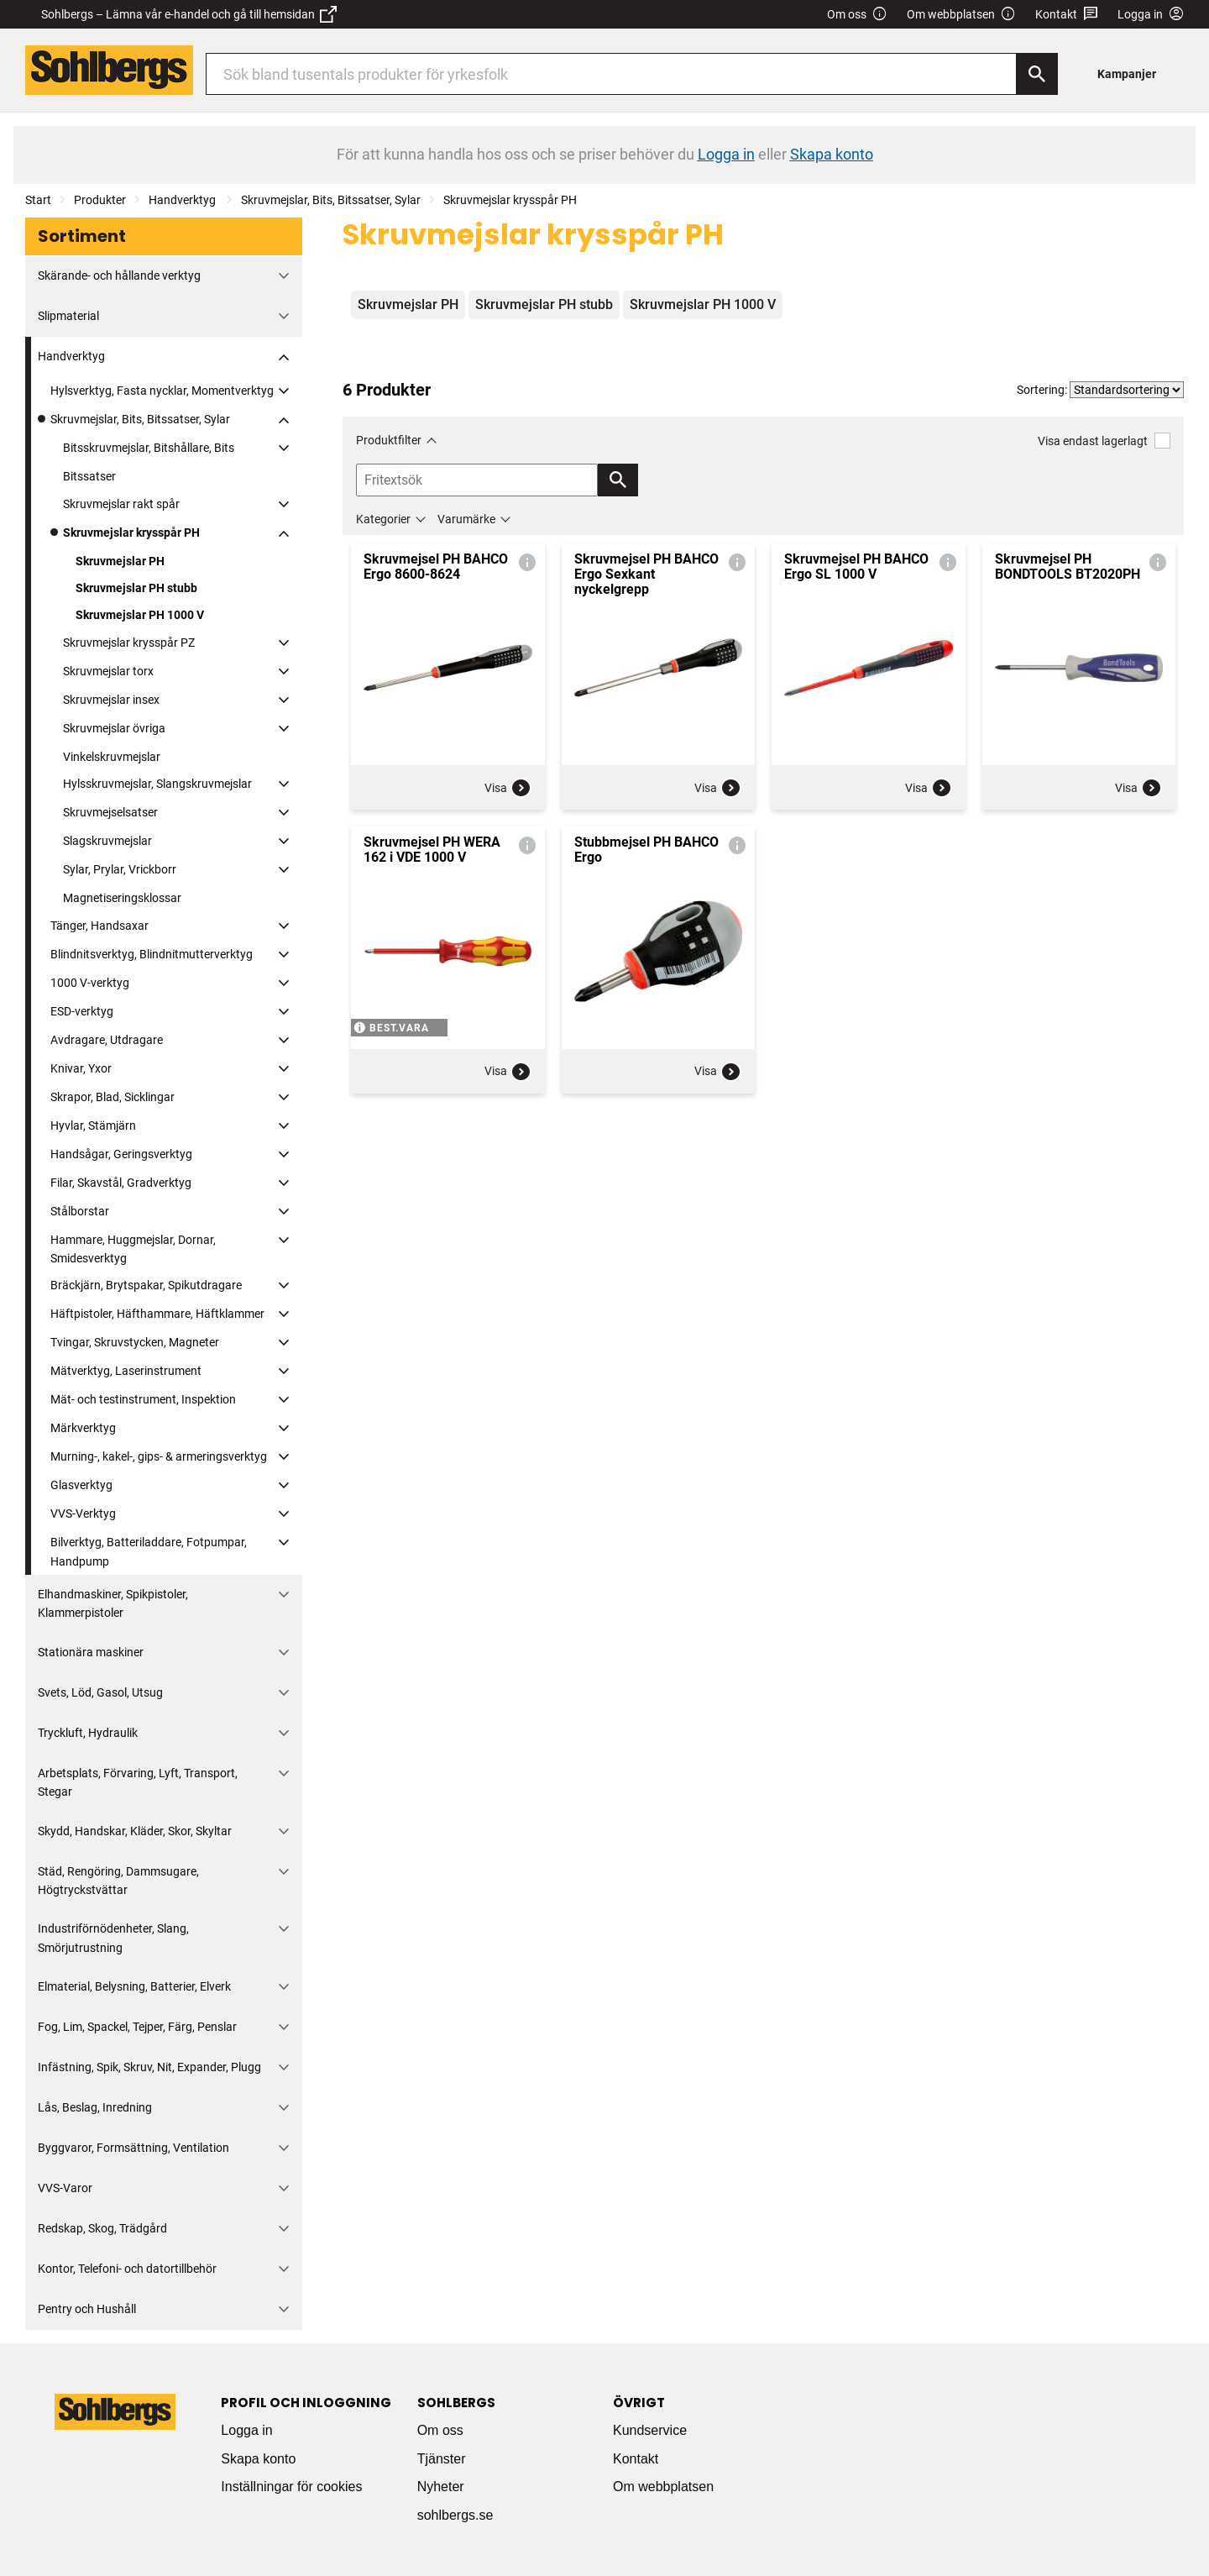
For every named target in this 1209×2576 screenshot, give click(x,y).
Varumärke (466, 519)
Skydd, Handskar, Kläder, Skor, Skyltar (135, 1831)
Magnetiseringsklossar (122, 898)
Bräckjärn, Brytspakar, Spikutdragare (146, 1285)
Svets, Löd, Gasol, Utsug (100, 1692)
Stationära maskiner (91, 1652)
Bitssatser (89, 476)
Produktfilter (388, 440)
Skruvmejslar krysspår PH (510, 200)
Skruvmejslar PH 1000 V (140, 615)
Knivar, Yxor (81, 1068)
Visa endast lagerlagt (1104, 441)
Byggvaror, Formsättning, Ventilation (133, 2147)
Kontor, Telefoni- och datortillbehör (127, 2268)
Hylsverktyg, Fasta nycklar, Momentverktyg (162, 390)
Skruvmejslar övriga (114, 728)
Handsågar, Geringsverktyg (121, 1154)
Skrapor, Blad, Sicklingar (112, 1097)
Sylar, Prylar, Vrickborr (119, 869)
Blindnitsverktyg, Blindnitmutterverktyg (151, 954)
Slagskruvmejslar (107, 840)
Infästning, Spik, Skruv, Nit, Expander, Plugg (149, 2067)
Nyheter (440, 2486)
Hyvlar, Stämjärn (93, 1125)
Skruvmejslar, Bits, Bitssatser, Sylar (331, 200)
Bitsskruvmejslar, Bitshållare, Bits (148, 447)
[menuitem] (1131, 73)
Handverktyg (183, 200)
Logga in (246, 2430)
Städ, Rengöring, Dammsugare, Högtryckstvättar (118, 1881)
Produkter (100, 200)
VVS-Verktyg (83, 1513)
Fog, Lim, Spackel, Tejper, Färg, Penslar (137, 2026)
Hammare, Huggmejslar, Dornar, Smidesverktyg (133, 1249)
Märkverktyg (83, 1428)
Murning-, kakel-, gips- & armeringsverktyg (158, 1456)
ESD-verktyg (81, 1011)
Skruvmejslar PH (120, 561)
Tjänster (441, 2459)
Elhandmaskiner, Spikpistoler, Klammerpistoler (113, 1603)
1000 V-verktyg (89, 982)
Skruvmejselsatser (110, 812)
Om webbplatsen (961, 15)
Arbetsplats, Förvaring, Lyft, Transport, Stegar (138, 1782)
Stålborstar (79, 1211)
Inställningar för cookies (291, 2486)
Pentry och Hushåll (87, 2309)
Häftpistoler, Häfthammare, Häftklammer (157, 1313)
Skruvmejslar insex (111, 699)
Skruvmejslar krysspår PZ (129, 642)
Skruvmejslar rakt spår (121, 504)
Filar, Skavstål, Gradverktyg (120, 1182)
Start (38, 200)
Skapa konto (258, 2459)
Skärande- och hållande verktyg (119, 275)
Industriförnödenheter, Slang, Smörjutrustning (113, 1938)
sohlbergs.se (455, 2515)
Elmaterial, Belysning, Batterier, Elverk (134, 1986)
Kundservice (650, 2430)
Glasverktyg (81, 1485)
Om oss (857, 15)
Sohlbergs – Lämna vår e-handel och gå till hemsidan (189, 14)
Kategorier (383, 519)
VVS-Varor (65, 2188)
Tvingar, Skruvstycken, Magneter (134, 1342)
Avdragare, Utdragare (106, 1040)
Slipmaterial (68, 316)
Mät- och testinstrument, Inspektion (143, 1399)
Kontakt (1066, 15)
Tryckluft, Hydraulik (88, 1732)
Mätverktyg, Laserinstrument (126, 1370)
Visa (507, 788)
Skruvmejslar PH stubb (136, 588)
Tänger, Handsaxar (99, 925)
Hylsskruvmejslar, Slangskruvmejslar (157, 783)
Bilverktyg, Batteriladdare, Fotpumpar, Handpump (148, 1551)
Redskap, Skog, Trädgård (102, 2228)
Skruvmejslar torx (108, 671)
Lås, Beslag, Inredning (95, 2107)
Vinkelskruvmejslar (111, 756)
